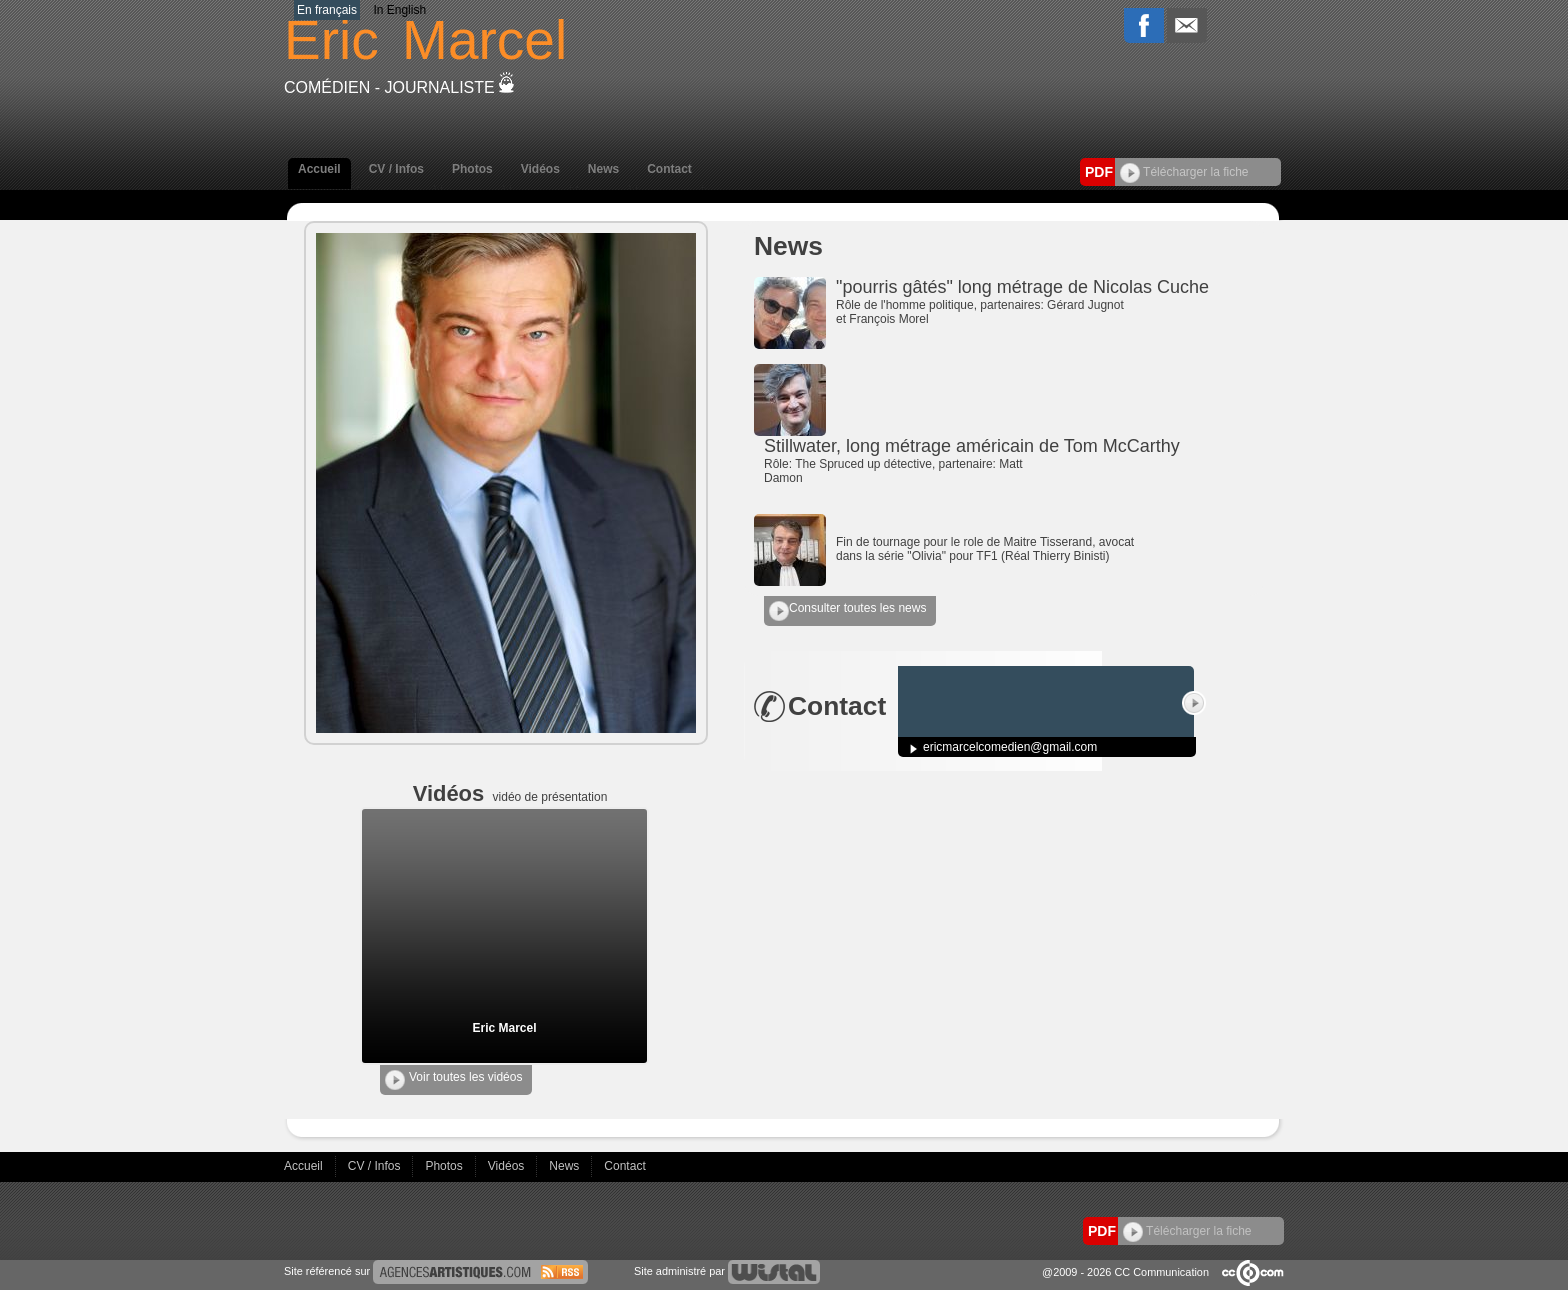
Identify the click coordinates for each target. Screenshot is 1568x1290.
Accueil (319, 169)
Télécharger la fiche (1184, 172)
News (603, 169)
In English (399, 10)
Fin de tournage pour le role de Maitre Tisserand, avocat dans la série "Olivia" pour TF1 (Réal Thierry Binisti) (985, 549)
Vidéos (540, 169)
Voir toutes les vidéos (453, 1080)
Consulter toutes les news (847, 611)
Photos (472, 169)
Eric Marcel (504, 1028)
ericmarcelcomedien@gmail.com (1010, 747)
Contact (669, 169)
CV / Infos (396, 169)
